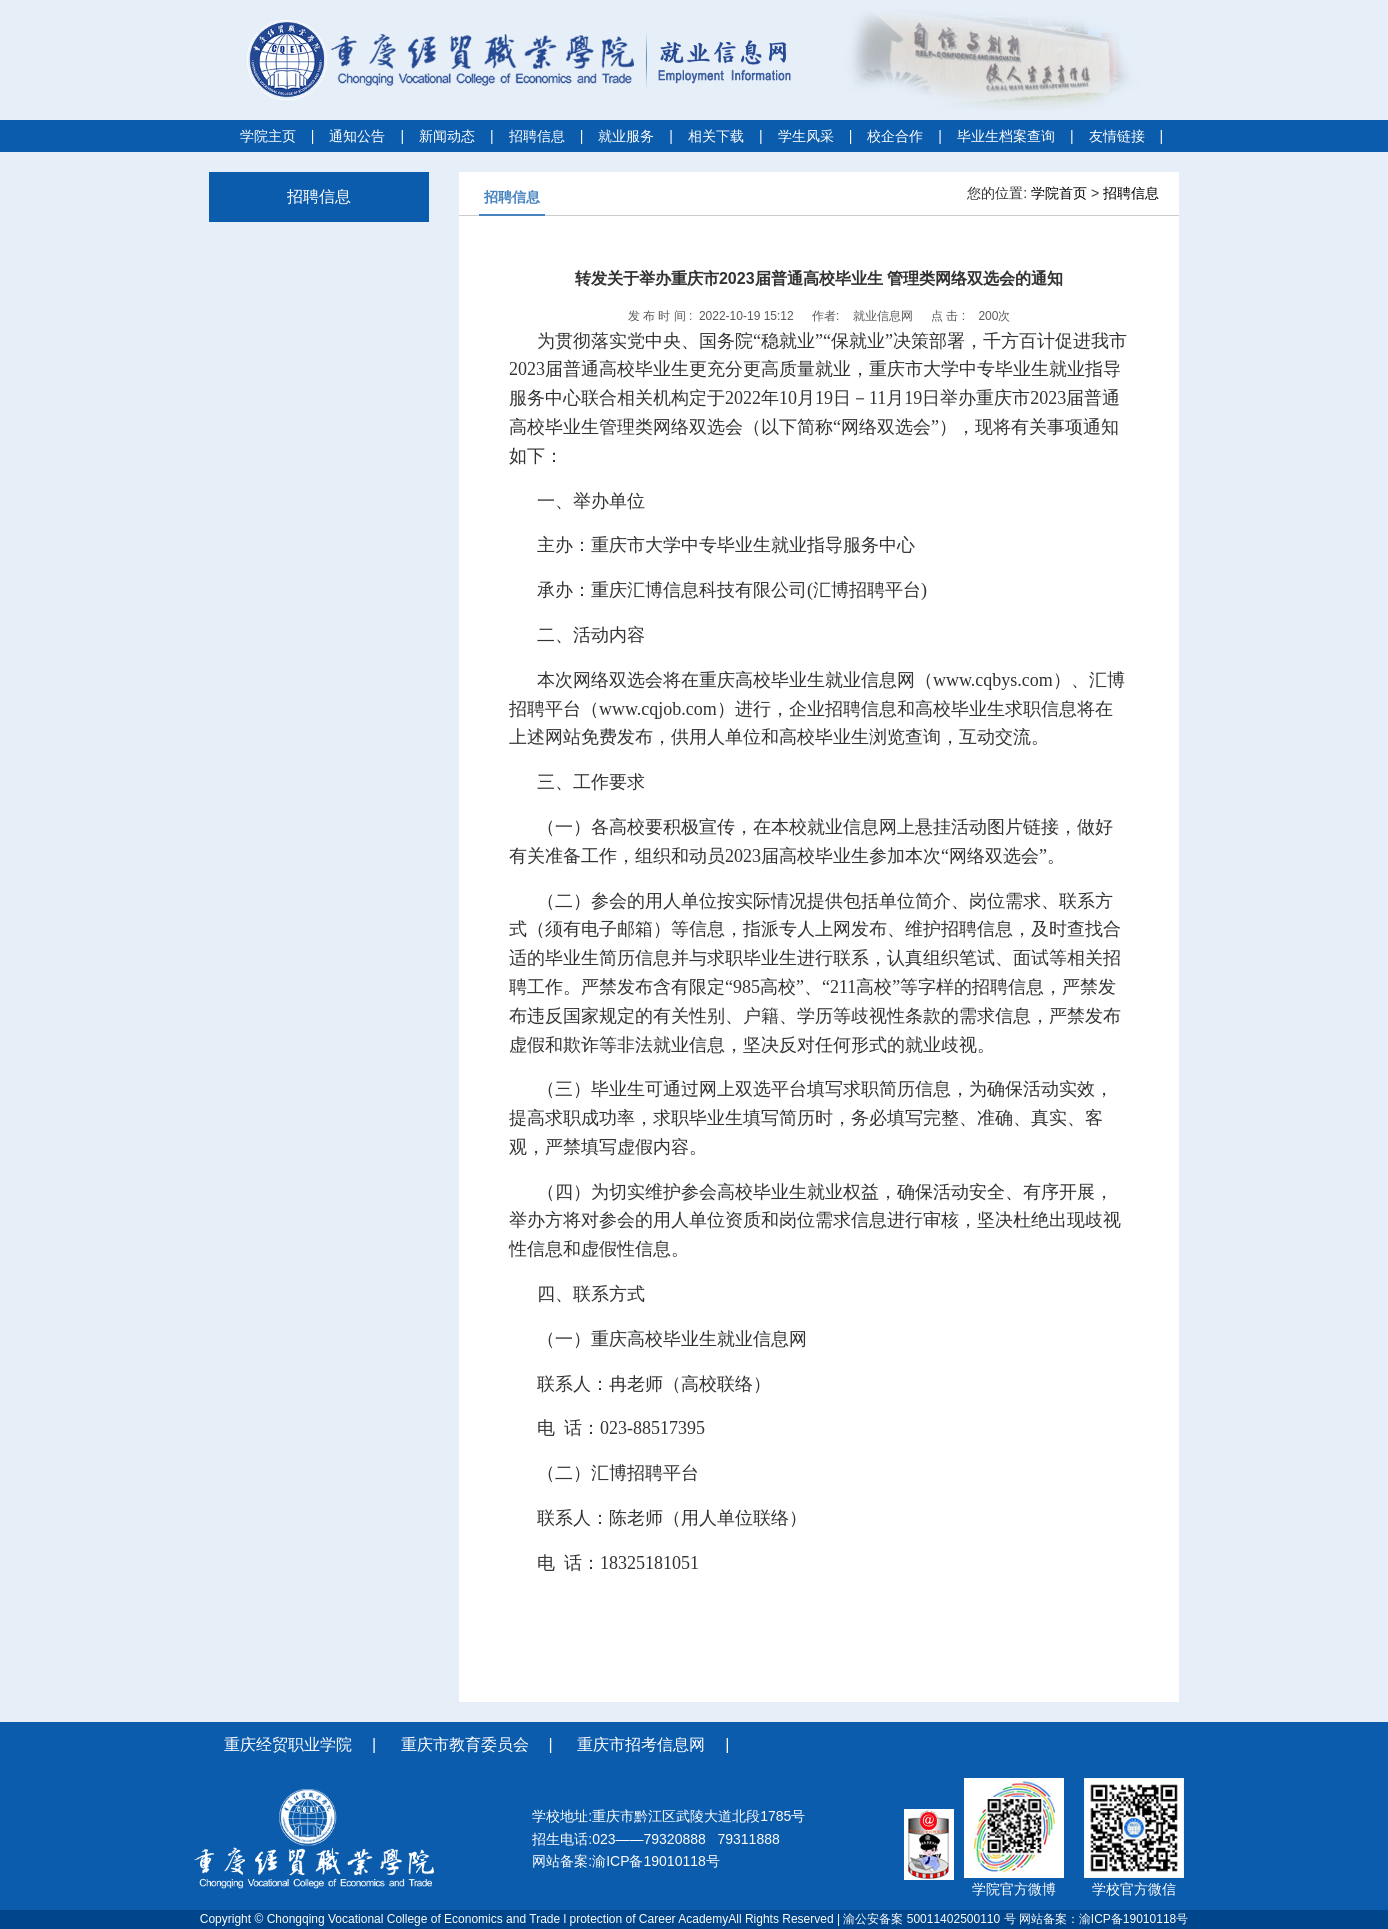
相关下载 (716, 136)
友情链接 (1117, 136)
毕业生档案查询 (1006, 136)
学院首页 (1059, 193)
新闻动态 (447, 136)
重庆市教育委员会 (465, 1744)
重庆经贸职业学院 (288, 1744)
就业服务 (626, 136)
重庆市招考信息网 (641, 1744)
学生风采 (806, 136)
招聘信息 (537, 136)
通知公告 (357, 136)
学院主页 (268, 136)
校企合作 (895, 136)
